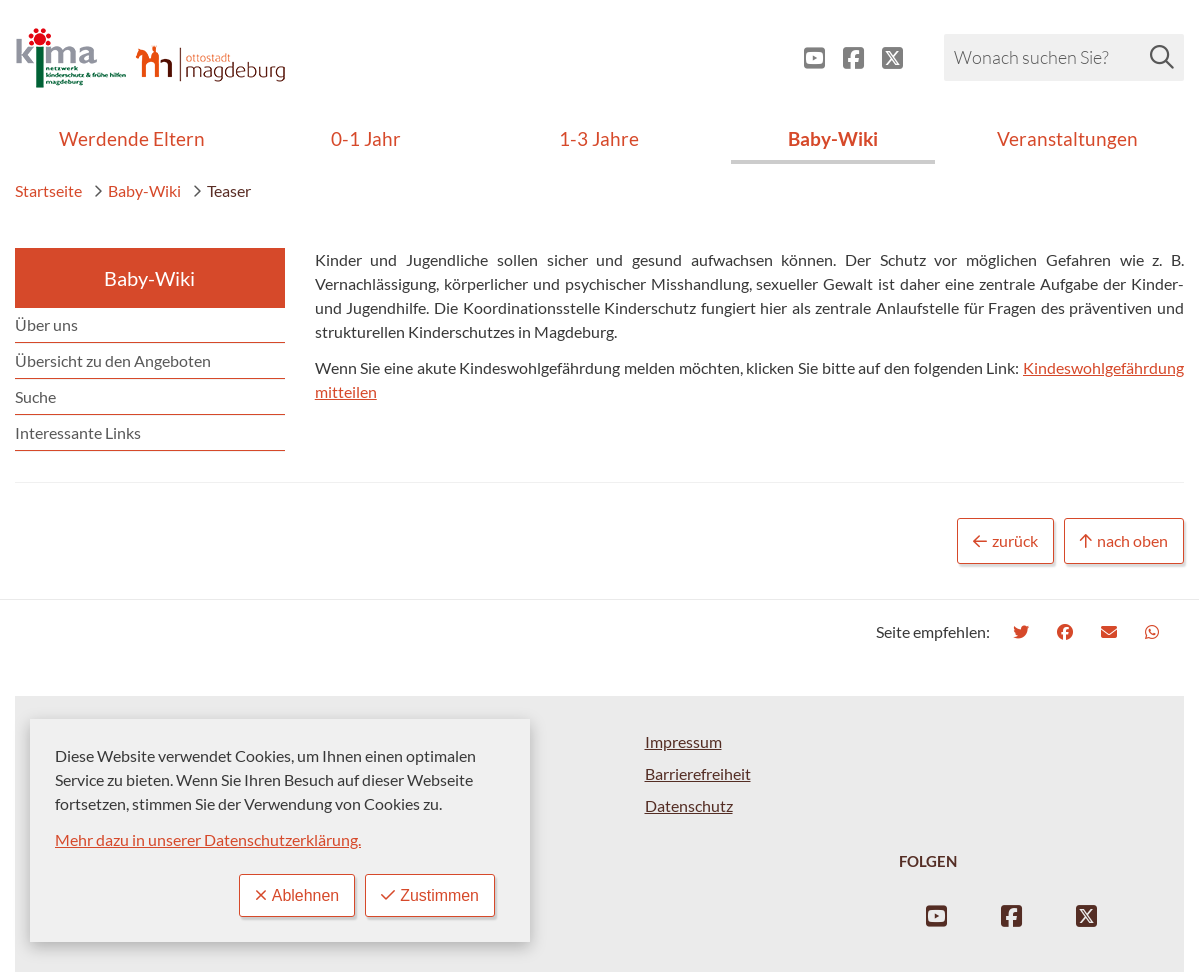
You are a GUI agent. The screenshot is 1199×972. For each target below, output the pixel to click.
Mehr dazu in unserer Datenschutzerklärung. (208, 839)
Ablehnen (296, 895)
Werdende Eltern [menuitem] (132, 138)
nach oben (1124, 541)
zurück (1005, 541)
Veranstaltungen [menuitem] (1067, 138)
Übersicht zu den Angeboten (113, 360)
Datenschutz (689, 805)
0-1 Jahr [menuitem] (366, 138)
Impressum (683, 741)
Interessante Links (78, 432)
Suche (35, 396)
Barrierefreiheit (698, 773)
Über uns (46, 324)
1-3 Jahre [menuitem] (599, 138)
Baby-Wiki (137, 190)
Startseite (48, 190)
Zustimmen (430, 895)
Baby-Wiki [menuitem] (833, 138)
